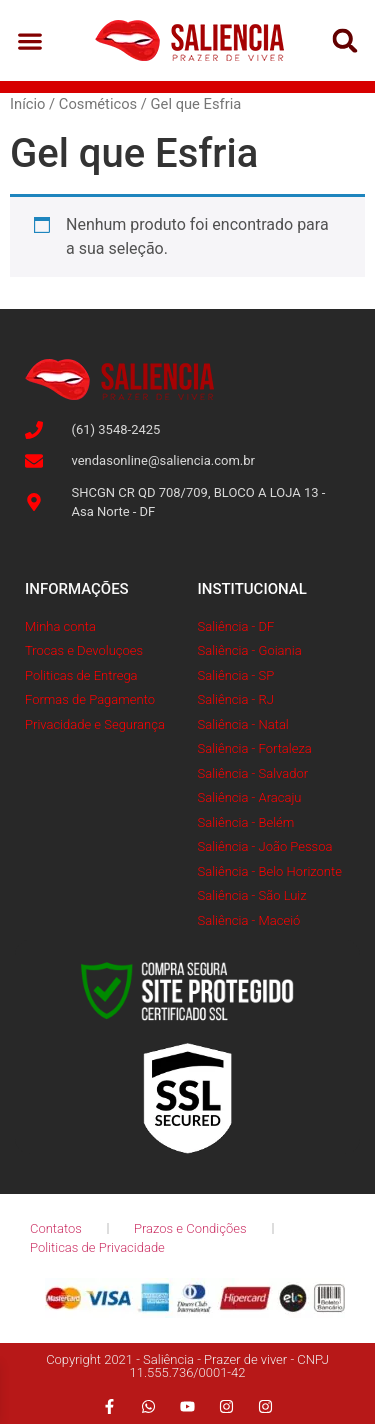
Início (27, 104)
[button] (30, 40)
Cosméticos (98, 104)
